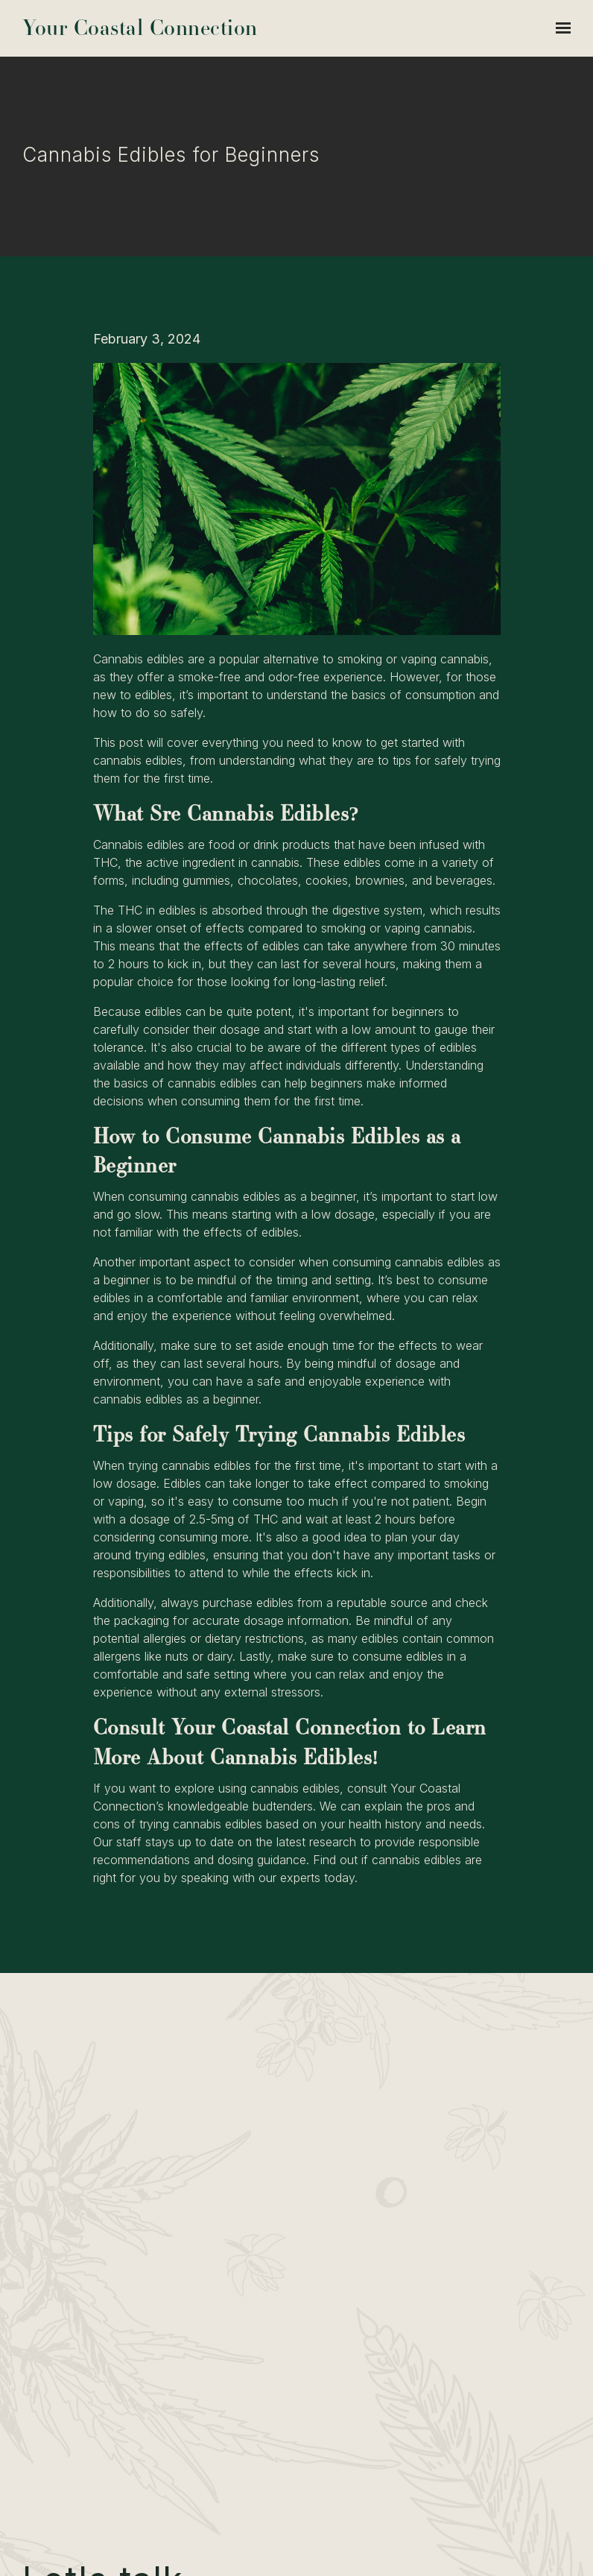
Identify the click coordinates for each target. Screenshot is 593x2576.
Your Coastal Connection (140, 28)
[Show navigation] (559, 28)
